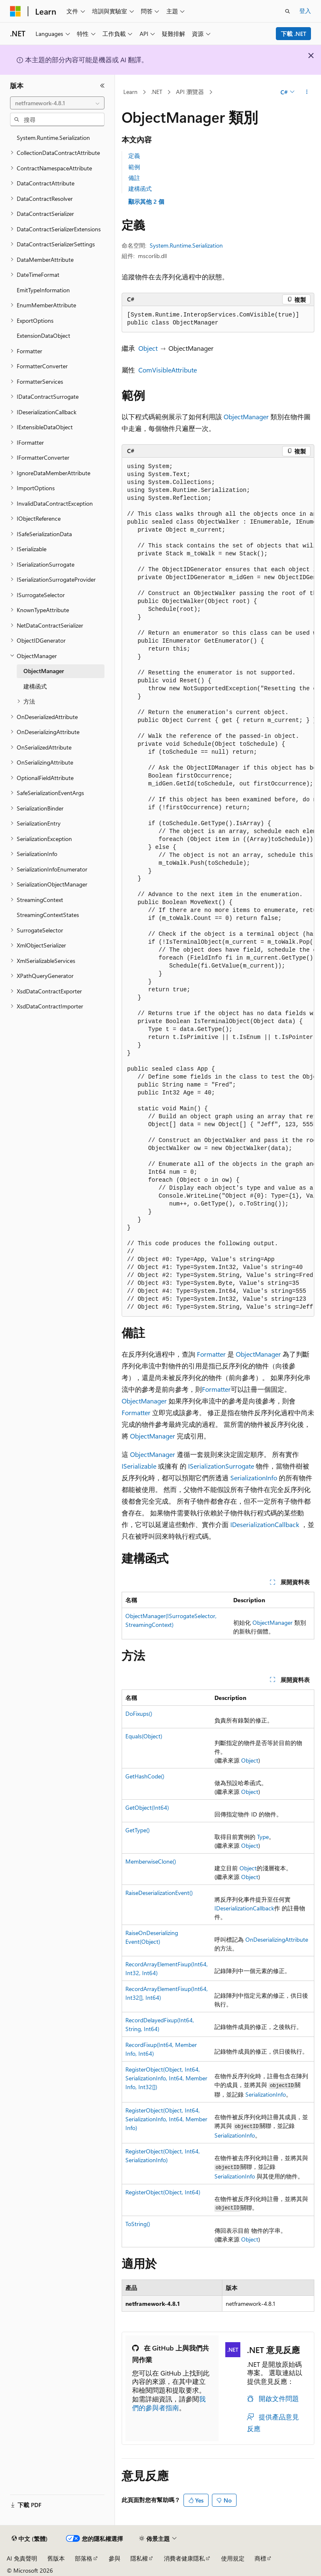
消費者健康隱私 (184, 2558)
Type (263, 1837)
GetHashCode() (144, 1776)
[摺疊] (102, 85)
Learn (130, 92)
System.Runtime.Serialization (186, 245)
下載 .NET (293, 34)
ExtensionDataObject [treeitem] (43, 335)
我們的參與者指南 (169, 2403)
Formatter (211, 1354)
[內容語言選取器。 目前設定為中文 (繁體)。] (30, 2539)
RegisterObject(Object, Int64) (162, 2192)
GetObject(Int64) (147, 1807)
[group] (218, 887)
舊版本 (56, 2558)
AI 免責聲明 (22, 2558)
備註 (134, 178)
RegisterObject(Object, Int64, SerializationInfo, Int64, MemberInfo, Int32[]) (166, 2078)
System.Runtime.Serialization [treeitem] (53, 138)
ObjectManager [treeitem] (43, 671)
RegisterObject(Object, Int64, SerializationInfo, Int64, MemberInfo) (166, 2119)
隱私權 (139, 2558)
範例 (134, 167)
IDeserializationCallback (264, 1524)
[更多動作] (307, 92)
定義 (134, 156)
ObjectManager (246, 416)
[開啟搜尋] (287, 11)
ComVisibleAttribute (167, 369)
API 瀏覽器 (190, 92)
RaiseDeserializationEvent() (159, 1893)
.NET (156, 92)
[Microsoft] (15, 11)
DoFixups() (138, 1713)
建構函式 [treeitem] (35, 686)
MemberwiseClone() (150, 1861)
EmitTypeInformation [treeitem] (43, 290)
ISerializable (139, 1466)
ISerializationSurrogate (221, 1466)
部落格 (83, 2558)
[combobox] (57, 103)
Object (148, 348)
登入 (305, 11)
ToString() (137, 2224)
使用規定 (233, 2558)
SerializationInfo (253, 1477)
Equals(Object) (143, 1736)
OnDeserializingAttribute (276, 1939)
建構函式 (140, 189)
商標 (260, 2558)
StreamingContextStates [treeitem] (48, 915)
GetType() (137, 1830)
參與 (114, 2558)
